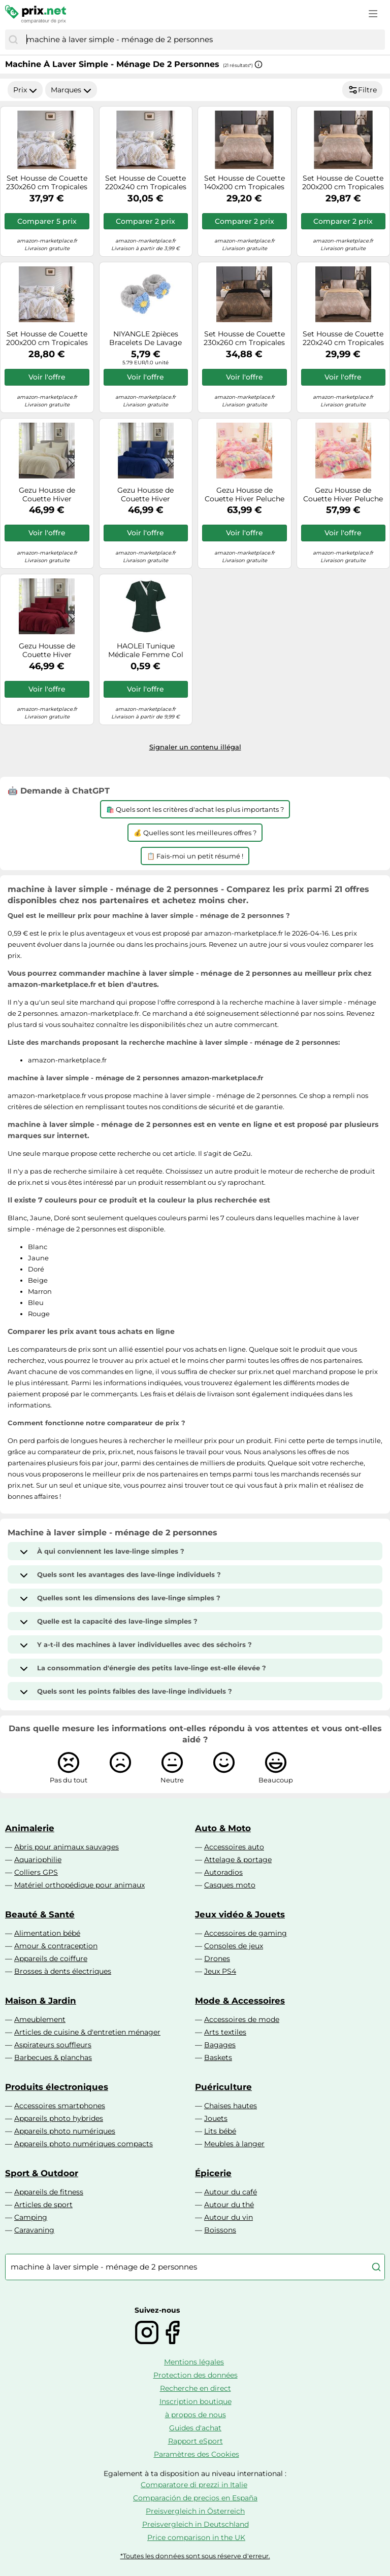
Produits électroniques (56, 2087)
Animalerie (29, 1828)
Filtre (362, 90)
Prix (25, 90)
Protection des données (195, 2375)
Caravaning (34, 2230)
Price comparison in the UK (196, 2537)
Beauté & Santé (40, 1914)
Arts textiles (225, 2032)
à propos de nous (195, 2414)
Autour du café (230, 2191)
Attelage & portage (238, 1859)
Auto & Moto (223, 1828)
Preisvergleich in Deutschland (195, 2524)
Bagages (220, 2044)
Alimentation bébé (47, 1933)
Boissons (220, 2230)
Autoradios (223, 1872)
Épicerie (213, 2173)
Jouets (216, 2118)
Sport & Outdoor (41, 2173)
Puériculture (223, 2087)
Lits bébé (220, 2131)
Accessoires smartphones (59, 2105)
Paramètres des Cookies (196, 2454)
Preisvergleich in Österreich (195, 2511)
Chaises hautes (230, 2105)
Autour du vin (228, 2217)
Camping (30, 2217)
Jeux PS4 (220, 1971)
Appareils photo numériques (64, 2131)
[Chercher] (13, 39)
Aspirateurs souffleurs (52, 2044)
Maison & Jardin (40, 2001)
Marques (71, 90)
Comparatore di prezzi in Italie (194, 2484)
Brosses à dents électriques (62, 1971)
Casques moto (229, 1885)
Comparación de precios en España (195, 2497)
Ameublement (40, 2019)
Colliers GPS (36, 1872)
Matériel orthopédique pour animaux (79, 1885)
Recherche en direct (195, 2388)
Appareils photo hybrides (58, 2118)
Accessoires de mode (241, 2019)
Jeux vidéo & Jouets (240, 1914)
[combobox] (203, 39)
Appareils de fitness (48, 2191)
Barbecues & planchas (53, 2057)
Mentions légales (194, 2361)
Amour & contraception (56, 1945)
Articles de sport (43, 2204)
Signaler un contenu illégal (195, 747)
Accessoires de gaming (245, 1933)
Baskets (218, 2057)
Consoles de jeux (233, 1945)
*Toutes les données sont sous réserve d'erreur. (195, 2556)
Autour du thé (229, 2204)
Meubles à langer (234, 2143)
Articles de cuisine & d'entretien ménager (87, 2032)
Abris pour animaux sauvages (66, 1846)
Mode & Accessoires (240, 2001)
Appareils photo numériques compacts (83, 2143)
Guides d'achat (195, 2427)
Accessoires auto (234, 1846)
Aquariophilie (37, 1859)
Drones (217, 1958)
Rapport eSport (195, 2441)
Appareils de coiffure (50, 1958)
